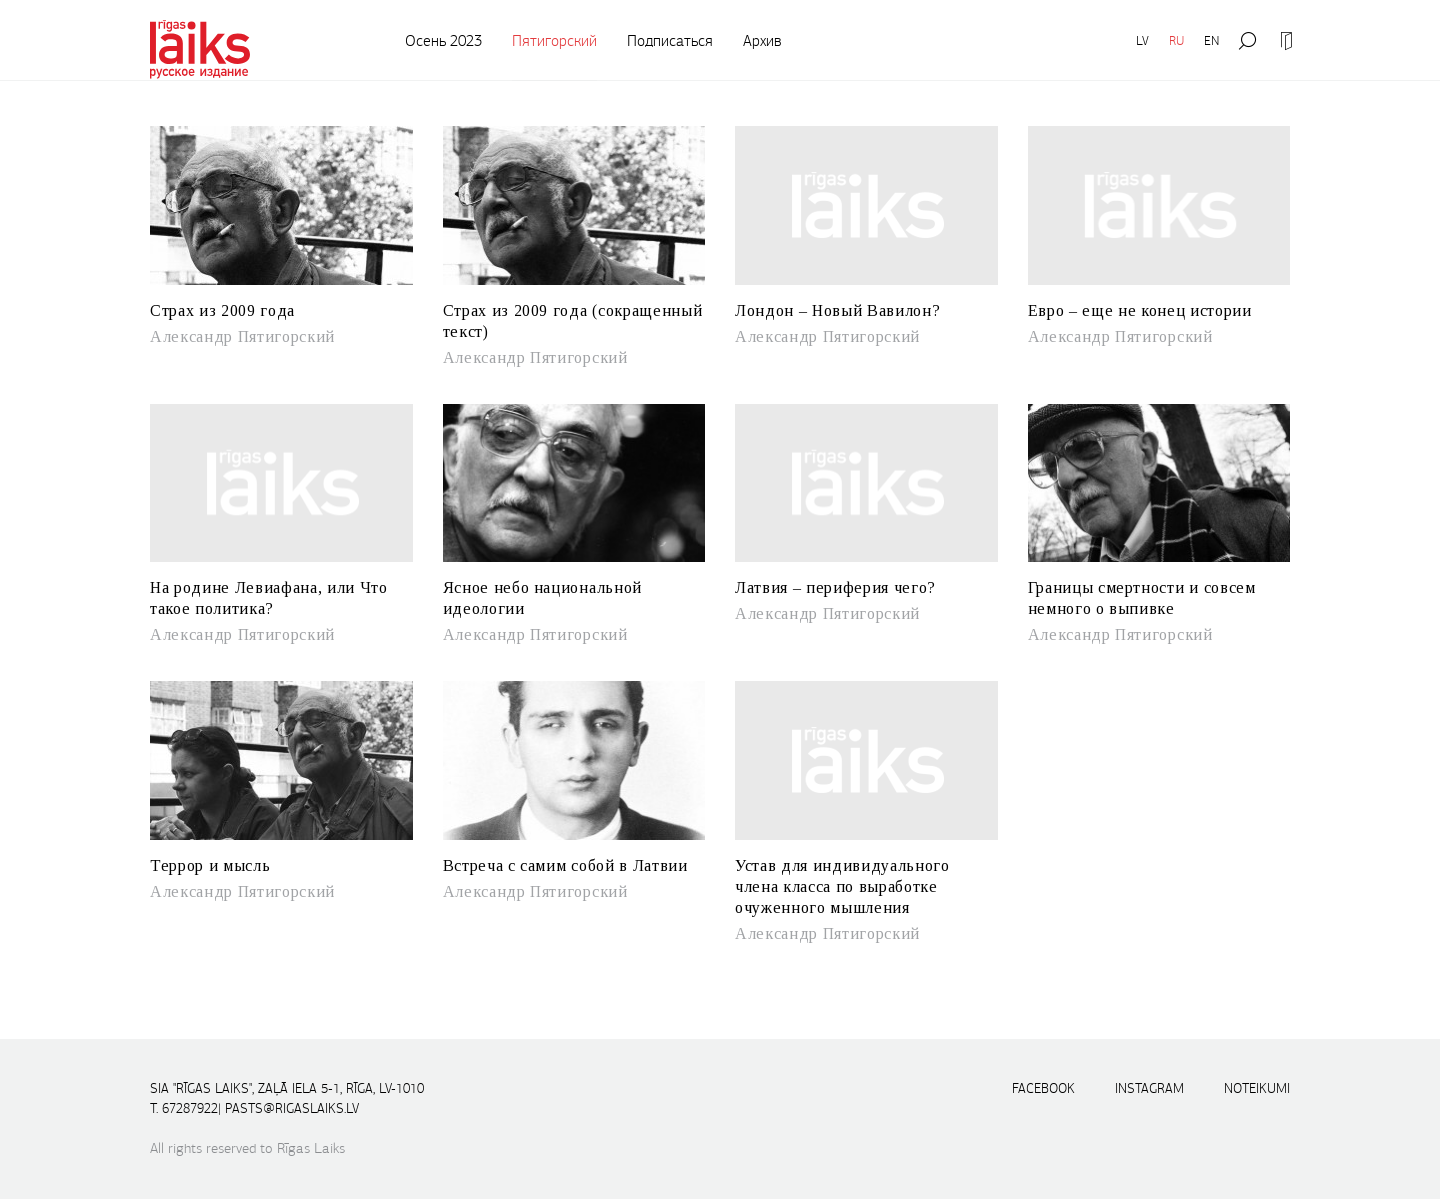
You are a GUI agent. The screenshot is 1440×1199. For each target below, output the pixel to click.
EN (1211, 40)
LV (1142, 40)
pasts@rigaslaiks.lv (292, 1108)
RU (1176, 40)
